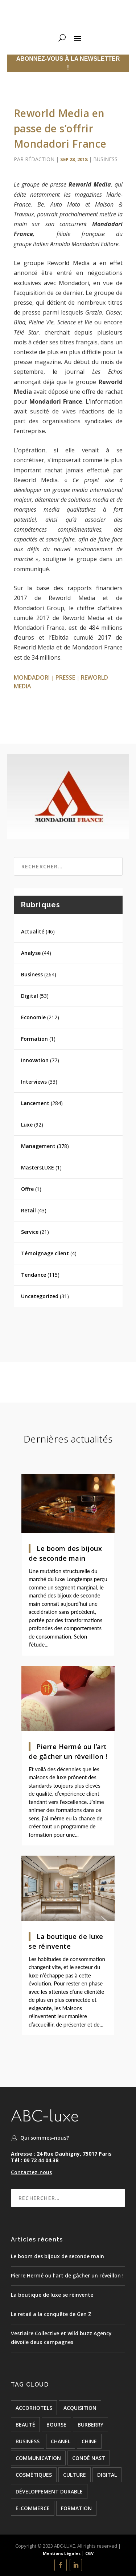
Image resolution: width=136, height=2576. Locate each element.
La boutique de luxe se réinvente (52, 2294)
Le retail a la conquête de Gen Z (51, 2314)
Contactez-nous (31, 2172)
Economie (33, 1017)
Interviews (34, 1081)
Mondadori (32, 677)
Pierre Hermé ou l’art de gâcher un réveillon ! (67, 2275)
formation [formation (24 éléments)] (76, 2508)
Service (29, 1231)
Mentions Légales (62, 2553)
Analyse (31, 952)
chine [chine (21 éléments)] (89, 2441)
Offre (27, 1188)
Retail (28, 1210)
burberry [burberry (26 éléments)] (90, 2424)
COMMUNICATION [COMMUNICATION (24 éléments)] (38, 2458)
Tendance (33, 1274)
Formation (34, 1038)
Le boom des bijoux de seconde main (57, 2256)
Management (38, 1146)
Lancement (35, 1103)
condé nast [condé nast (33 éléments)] (88, 2458)
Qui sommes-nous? (44, 2137)
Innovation (35, 1060)
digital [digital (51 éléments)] (107, 2474)
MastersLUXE (37, 1167)
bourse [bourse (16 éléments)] (56, 2424)
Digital (29, 995)
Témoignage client (45, 1253)
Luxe (27, 1124)
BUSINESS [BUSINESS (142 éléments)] (28, 2441)
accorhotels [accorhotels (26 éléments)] (34, 2407)
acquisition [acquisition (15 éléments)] (79, 2407)
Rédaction (39, 159)
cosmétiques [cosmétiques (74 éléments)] (34, 2474)
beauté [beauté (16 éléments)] (25, 2424)
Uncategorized (39, 1296)
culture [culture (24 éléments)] (74, 2474)
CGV (89, 2553)
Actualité (32, 931)
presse (65, 677)
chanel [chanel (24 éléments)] (60, 2441)
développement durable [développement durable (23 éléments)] (49, 2491)
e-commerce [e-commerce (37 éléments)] (33, 2508)
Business (105, 159)
